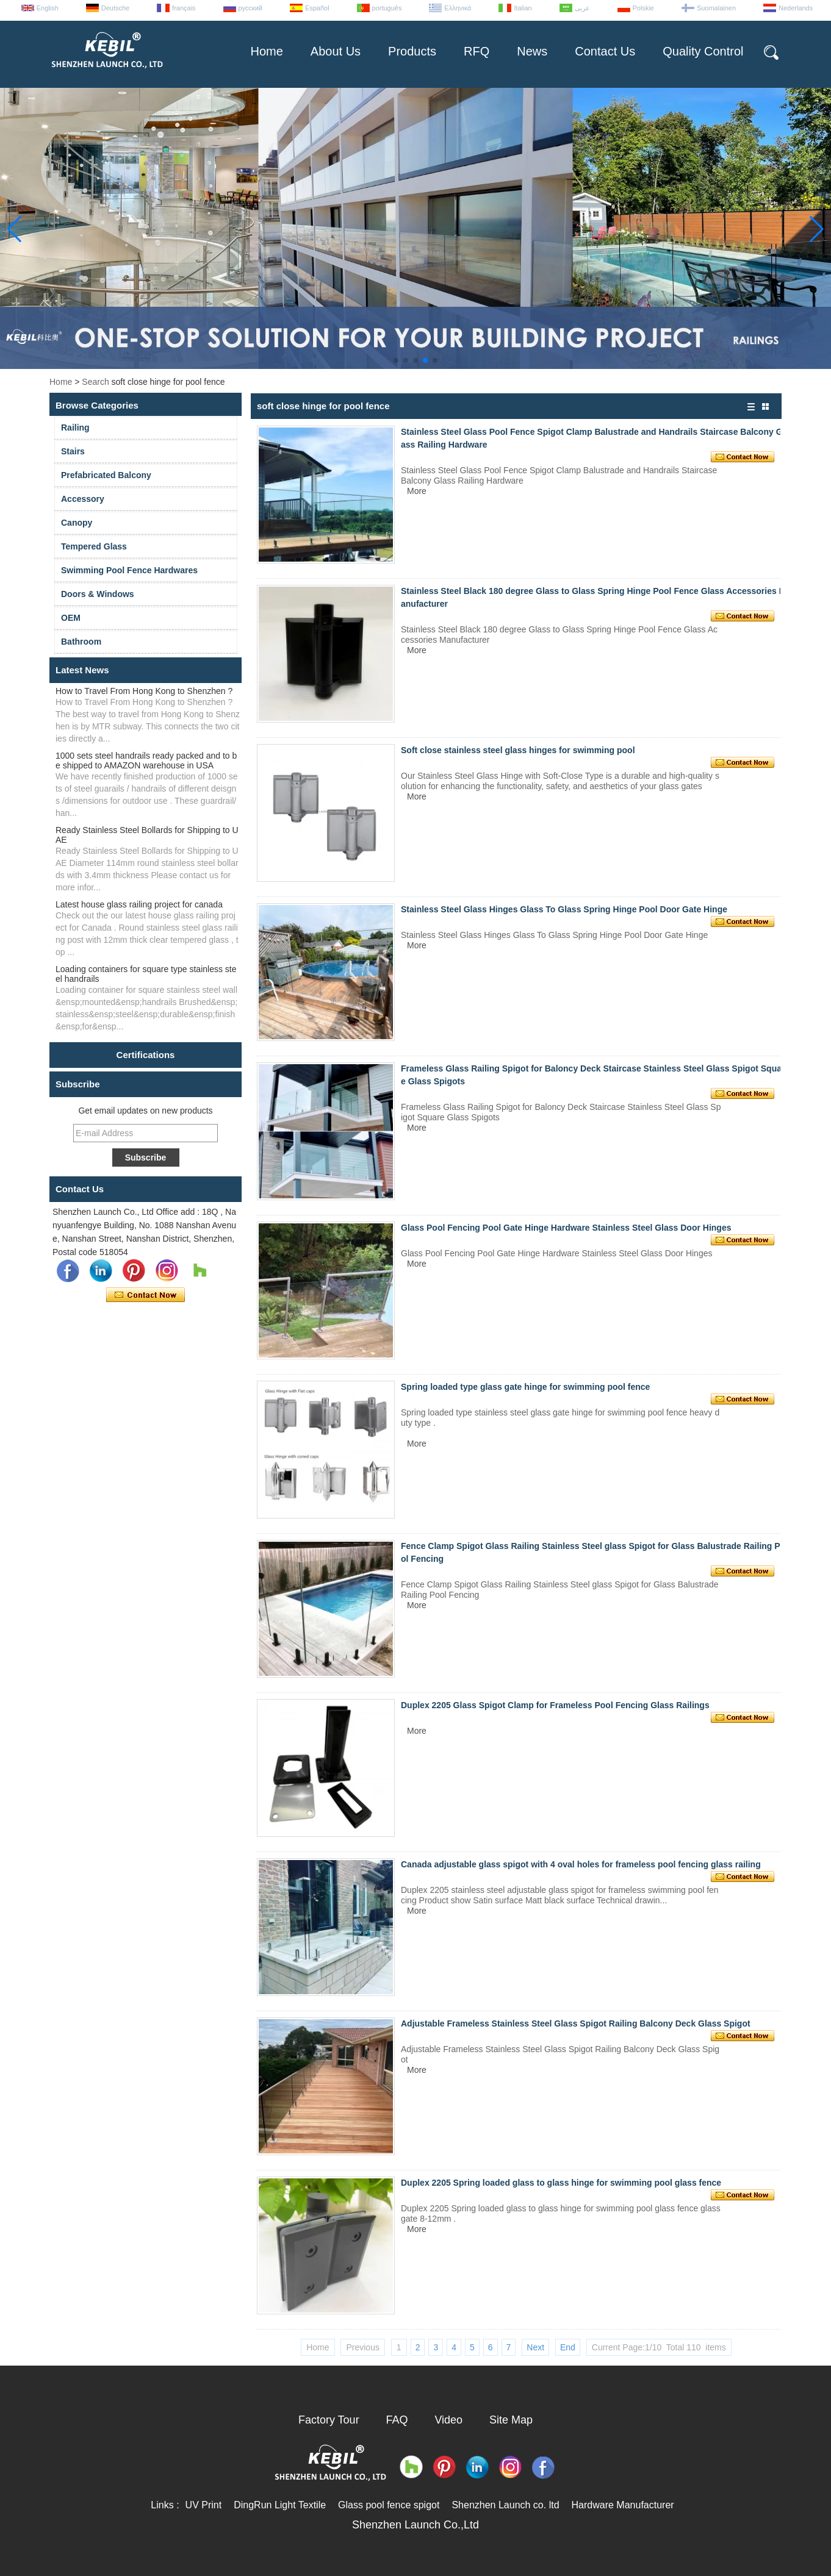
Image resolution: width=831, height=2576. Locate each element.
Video (448, 2420)
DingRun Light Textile (280, 2505)
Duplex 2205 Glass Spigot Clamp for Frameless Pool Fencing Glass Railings (555, 1705)
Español (317, 8)
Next (535, 2347)
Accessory (82, 499)
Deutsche (115, 8)
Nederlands (796, 8)
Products (412, 51)
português (387, 8)
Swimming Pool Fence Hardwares (129, 570)
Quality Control (703, 51)
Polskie (643, 8)
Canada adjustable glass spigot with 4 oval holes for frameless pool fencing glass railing (581, 1864)
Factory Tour (328, 2420)
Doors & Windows (97, 594)
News (532, 51)
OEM (71, 618)
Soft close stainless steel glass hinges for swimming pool (518, 750)
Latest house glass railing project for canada (139, 904)
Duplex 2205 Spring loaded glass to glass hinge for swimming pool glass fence (561, 2183)
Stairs (73, 451)
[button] (396, 360)
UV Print (203, 2505)
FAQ (397, 2420)
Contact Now (145, 1295)
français (184, 8)
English (48, 8)
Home (266, 51)
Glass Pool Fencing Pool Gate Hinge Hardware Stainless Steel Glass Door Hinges (566, 1228)
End (567, 2347)
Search (95, 382)
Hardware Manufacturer (623, 2505)
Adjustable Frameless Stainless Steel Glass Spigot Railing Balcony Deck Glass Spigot (575, 2023)
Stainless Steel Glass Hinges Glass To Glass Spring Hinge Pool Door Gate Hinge (564, 909)
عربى (582, 8)
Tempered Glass (94, 546)
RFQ (476, 51)
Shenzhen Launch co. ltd (505, 2505)
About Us (336, 51)
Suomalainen (716, 8)
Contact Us (605, 51)
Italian (522, 8)
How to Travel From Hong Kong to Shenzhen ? (144, 691)
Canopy (76, 523)
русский (250, 8)
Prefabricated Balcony (106, 475)
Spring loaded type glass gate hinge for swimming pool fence (525, 1387)
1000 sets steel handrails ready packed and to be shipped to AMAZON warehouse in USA (146, 760)
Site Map (511, 2420)
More (416, 491)
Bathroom (81, 641)
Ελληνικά (457, 8)
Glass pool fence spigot (388, 2505)
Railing (75, 427)
